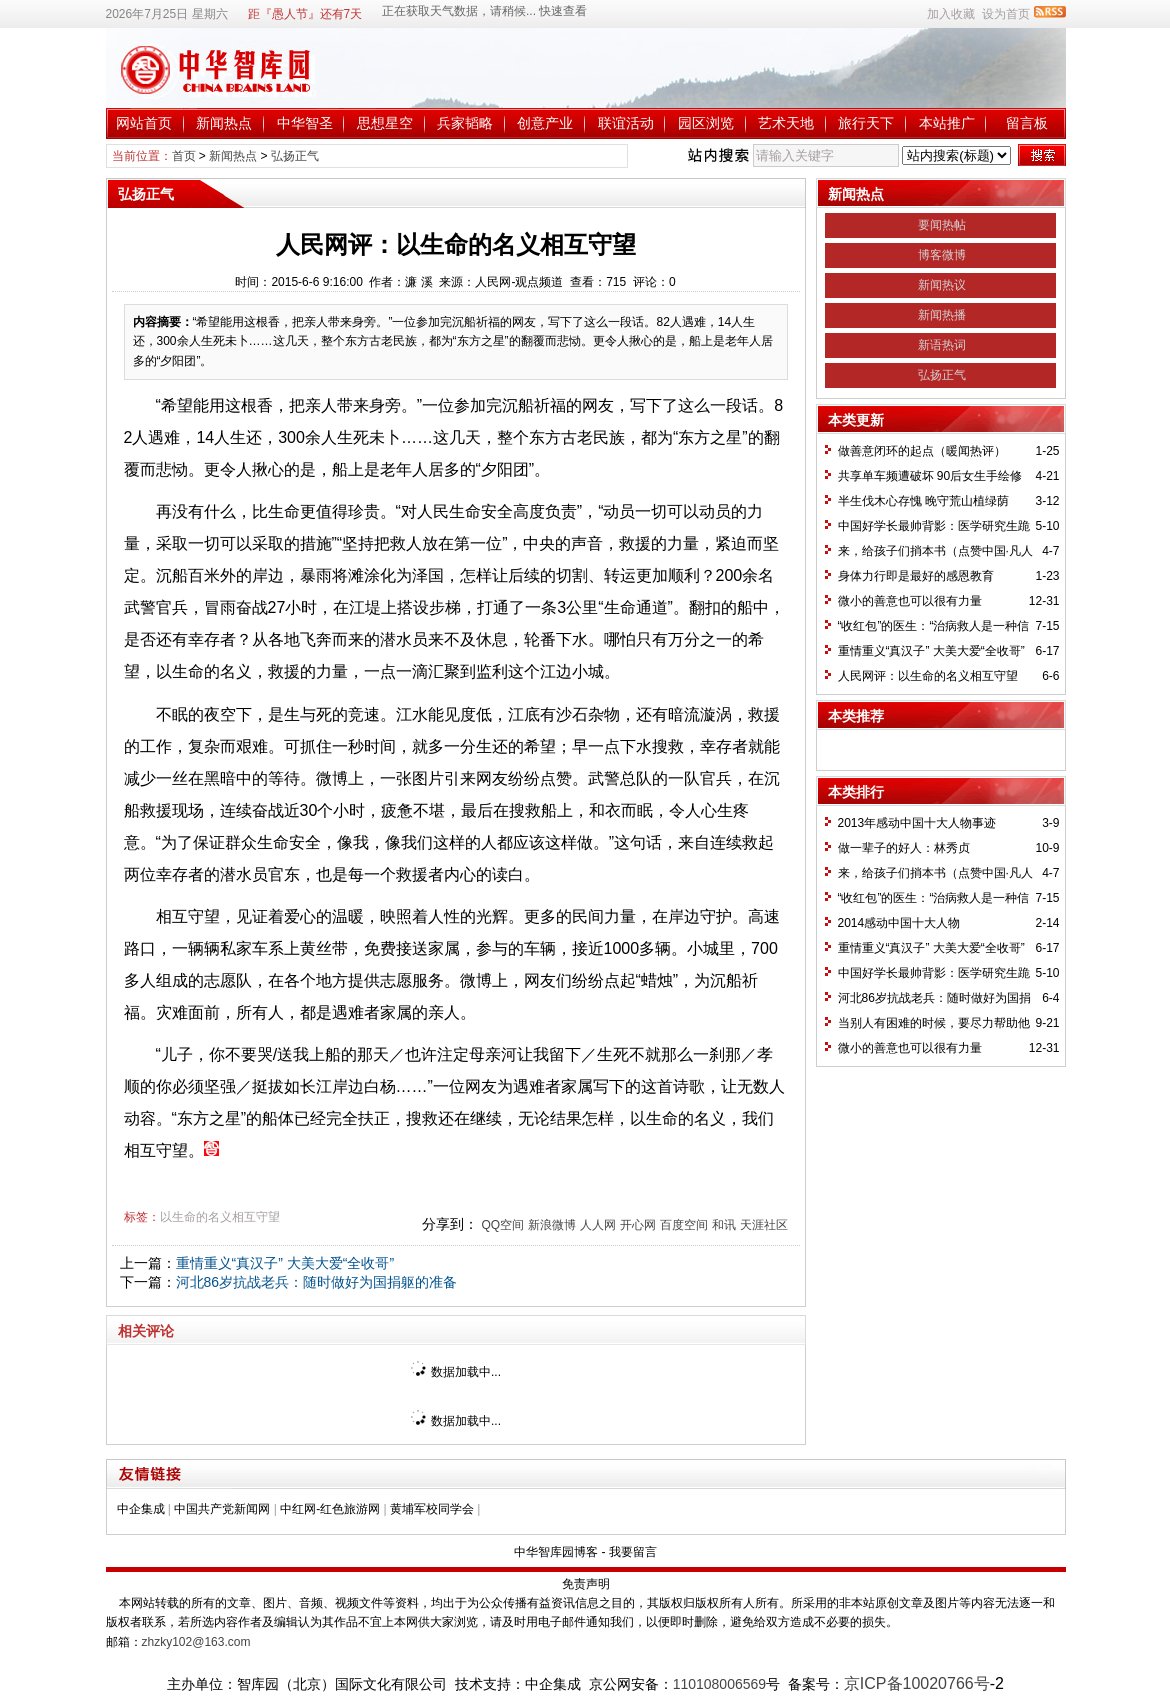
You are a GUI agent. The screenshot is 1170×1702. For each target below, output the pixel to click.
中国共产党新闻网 (222, 1509)
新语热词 (942, 345)
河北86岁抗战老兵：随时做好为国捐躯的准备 (317, 1282)
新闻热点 (224, 123)
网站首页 (144, 123)
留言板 (1027, 123)
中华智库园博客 (556, 1552)
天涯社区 (764, 1225)
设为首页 (1006, 14)
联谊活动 (626, 123)
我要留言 (633, 1552)
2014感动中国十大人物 (899, 923)
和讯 (724, 1225)
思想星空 (385, 123)
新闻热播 (942, 315)
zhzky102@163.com (196, 1642)
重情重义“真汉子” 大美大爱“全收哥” (285, 1263)
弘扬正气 (295, 156)
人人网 (598, 1225)
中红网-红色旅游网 (330, 1509)
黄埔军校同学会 (432, 1509)
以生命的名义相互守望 (220, 1217)
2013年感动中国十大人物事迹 (917, 823)
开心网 (638, 1225)
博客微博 (942, 255)
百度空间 (684, 1225)
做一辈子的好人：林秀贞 (904, 848)
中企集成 (141, 1509)
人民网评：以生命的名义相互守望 (928, 676)
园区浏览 (706, 123)
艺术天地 (786, 123)
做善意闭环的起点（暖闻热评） (922, 451)
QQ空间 (502, 1225)
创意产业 (545, 123)
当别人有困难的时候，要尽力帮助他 (934, 1023)
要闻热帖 (942, 225)
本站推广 (947, 123)
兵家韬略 (465, 123)
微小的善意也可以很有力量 (910, 601)
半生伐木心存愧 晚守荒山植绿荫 (923, 501)
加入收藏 (951, 14)
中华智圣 (305, 123)
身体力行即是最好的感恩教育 (916, 576)
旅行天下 (866, 123)
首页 (184, 156)
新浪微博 (552, 1225)
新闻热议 (942, 285)
